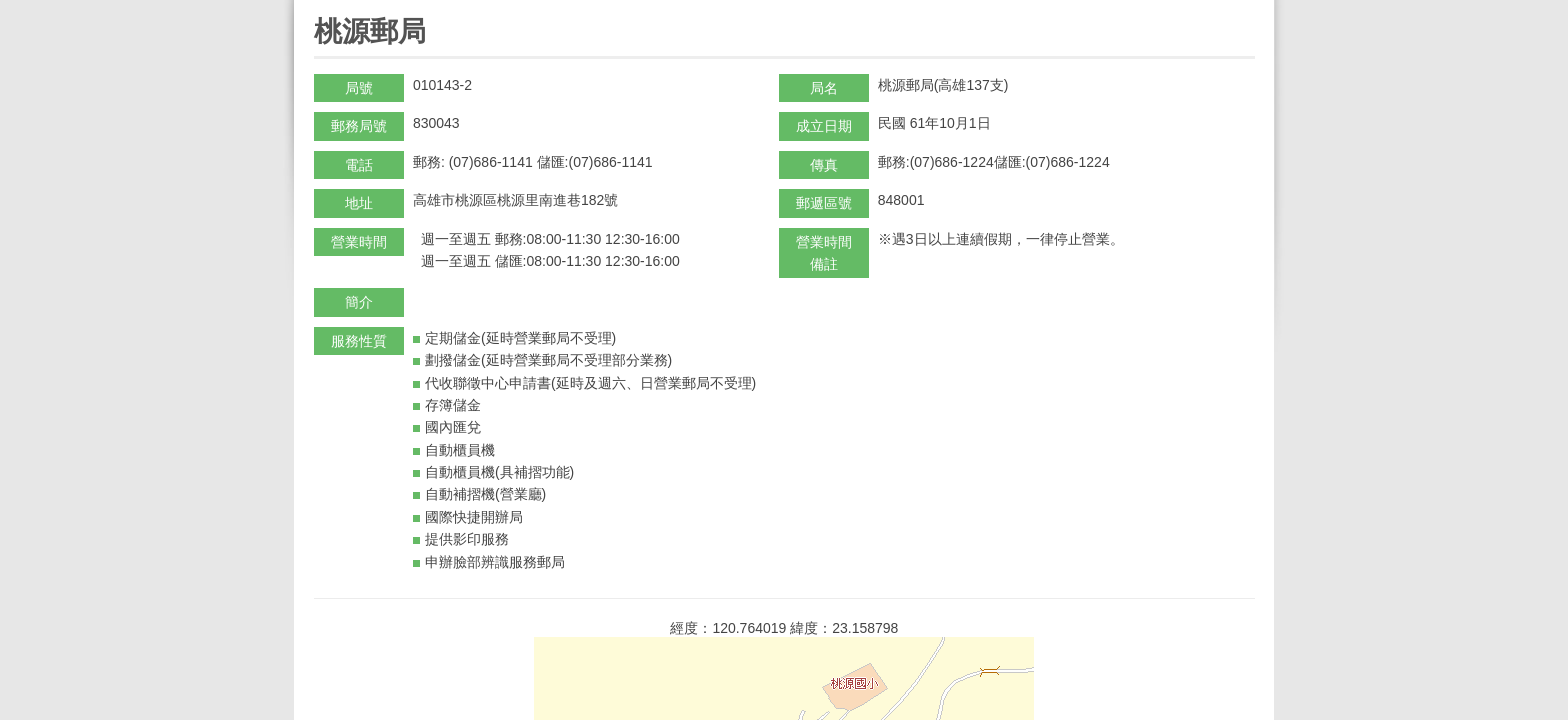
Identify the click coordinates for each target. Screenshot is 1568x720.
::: (320, 8)
